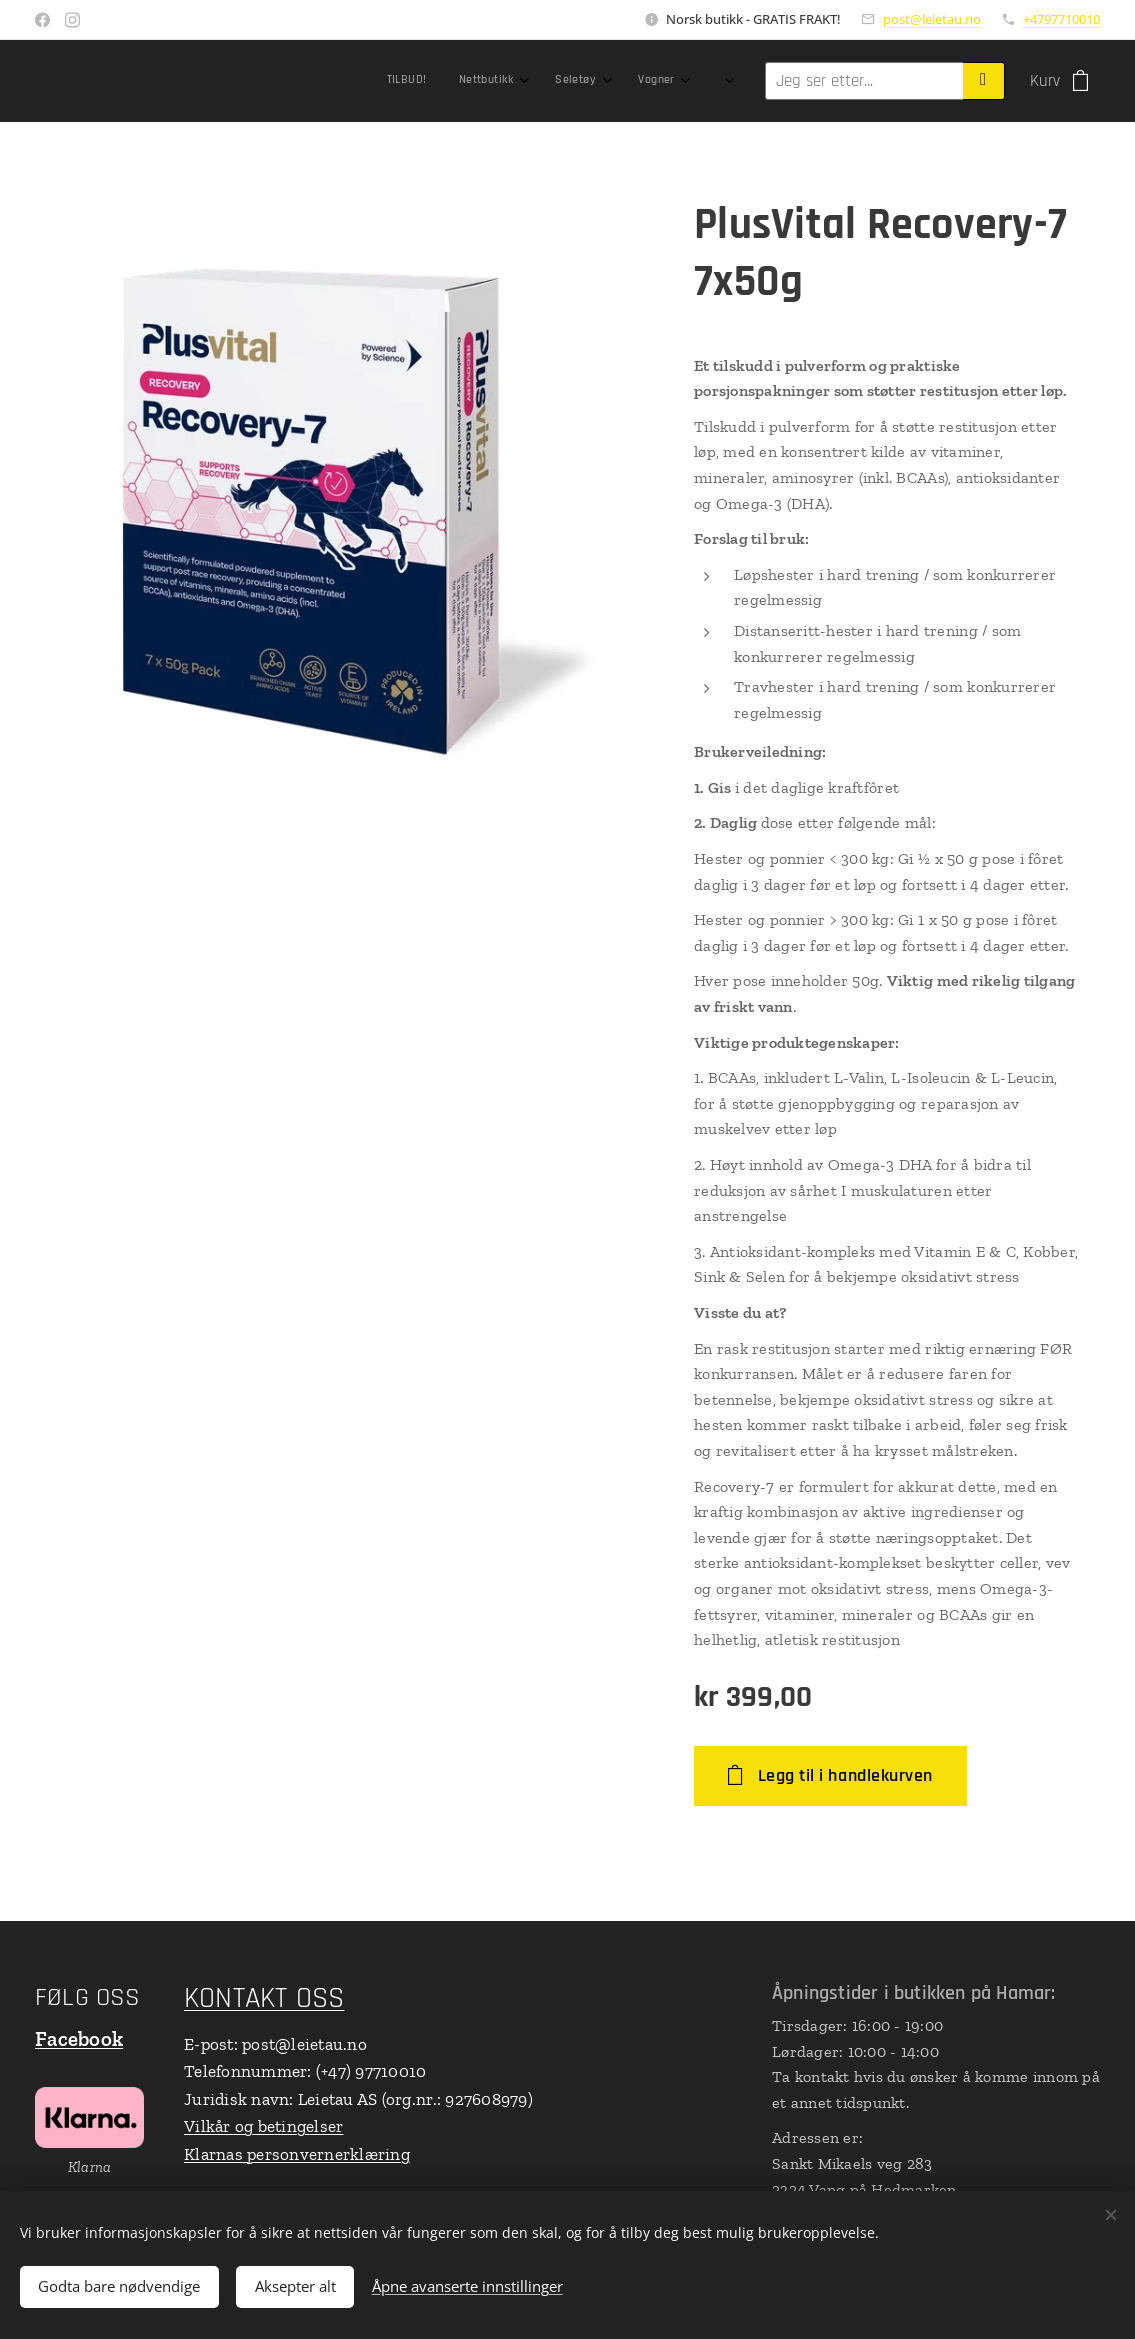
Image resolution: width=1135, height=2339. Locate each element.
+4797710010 (1061, 19)
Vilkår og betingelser (263, 2126)
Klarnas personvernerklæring (297, 2154)
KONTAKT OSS (264, 1998)
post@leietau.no (932, 19)
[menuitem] (352, 81)
